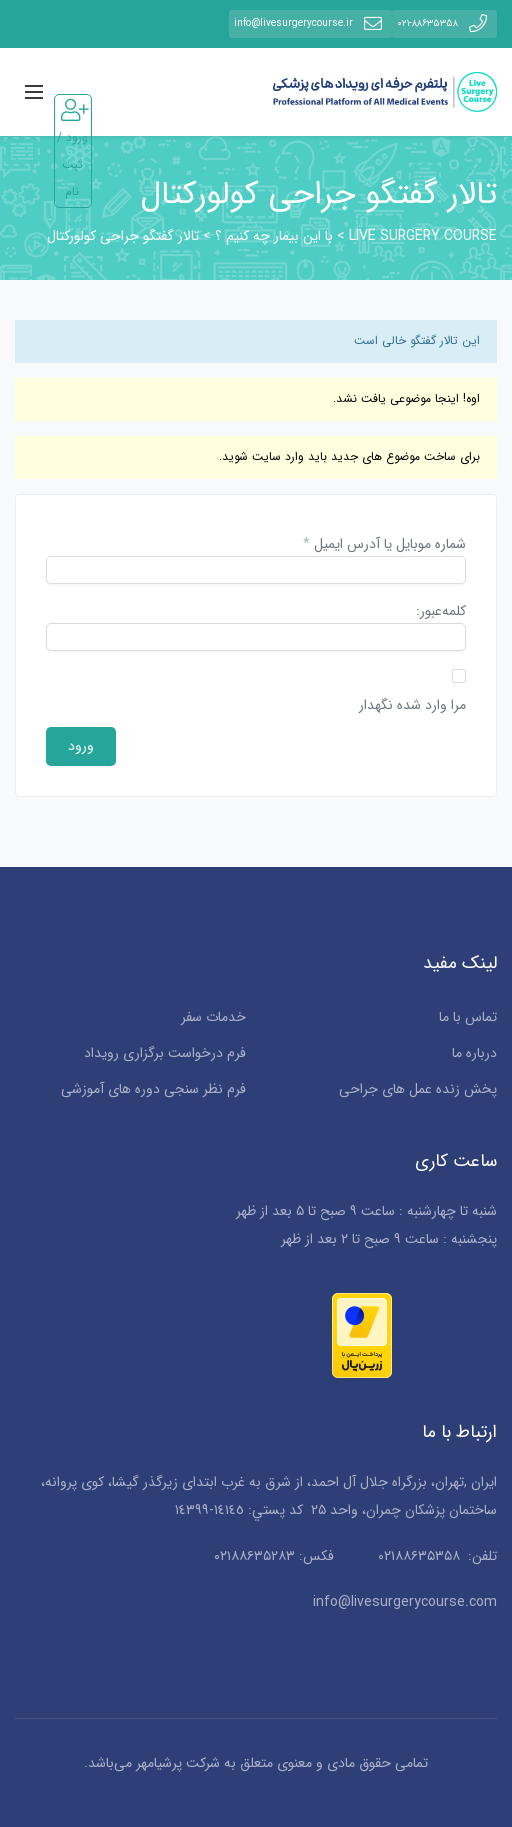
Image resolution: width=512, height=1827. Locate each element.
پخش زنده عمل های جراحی (418, 1089)
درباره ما (474, 1053)
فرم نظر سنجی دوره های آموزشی (153, 1089)
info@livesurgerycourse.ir (310, 23)
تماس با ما (468, 1017)
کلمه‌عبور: (441, 612)
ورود (81, 746)
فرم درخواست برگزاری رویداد (165, 1053)
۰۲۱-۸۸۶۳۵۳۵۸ (444, 23)
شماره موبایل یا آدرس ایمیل (384, 545)
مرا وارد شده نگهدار (412, 706)
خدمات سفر (213, 1017)
